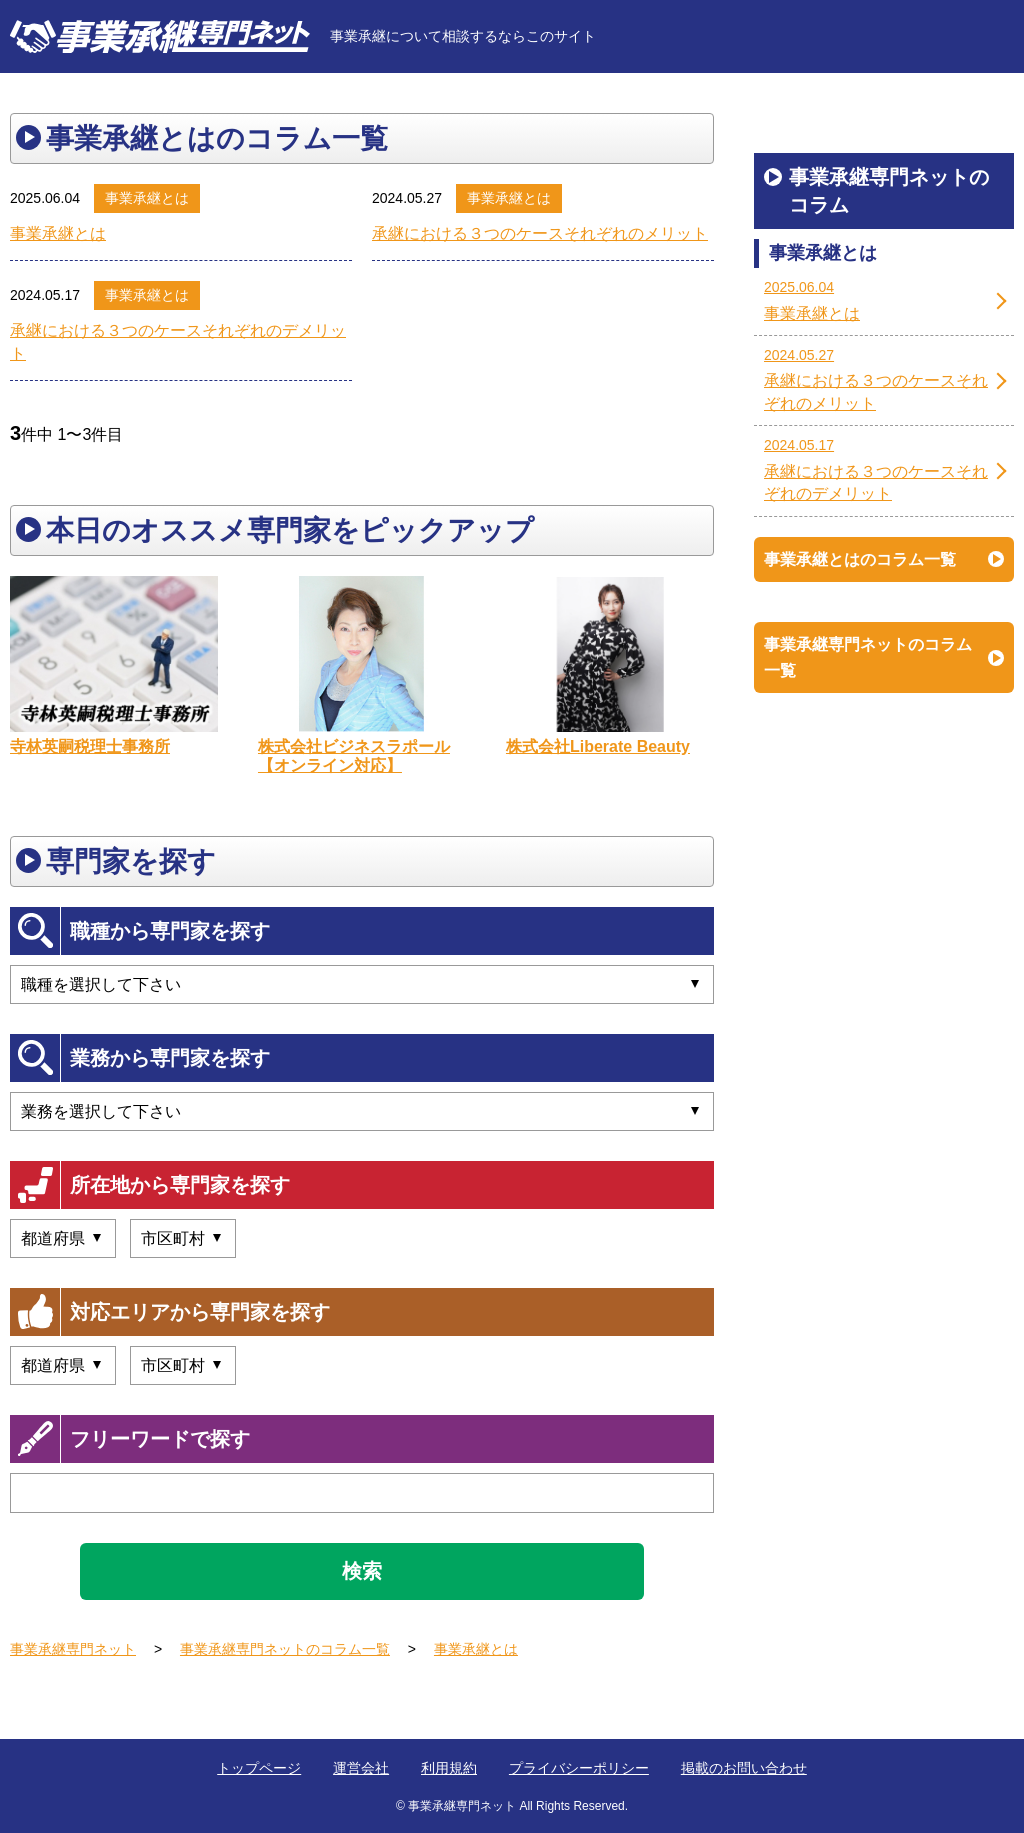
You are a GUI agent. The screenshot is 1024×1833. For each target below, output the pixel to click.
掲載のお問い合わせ (744, 1768)
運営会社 (361, 1768)
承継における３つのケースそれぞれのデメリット (178, 341)
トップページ (259, 1768)
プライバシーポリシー (579, 1768)
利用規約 (449, 1768)
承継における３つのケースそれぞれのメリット (540, 233)
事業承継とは (147, 198)
